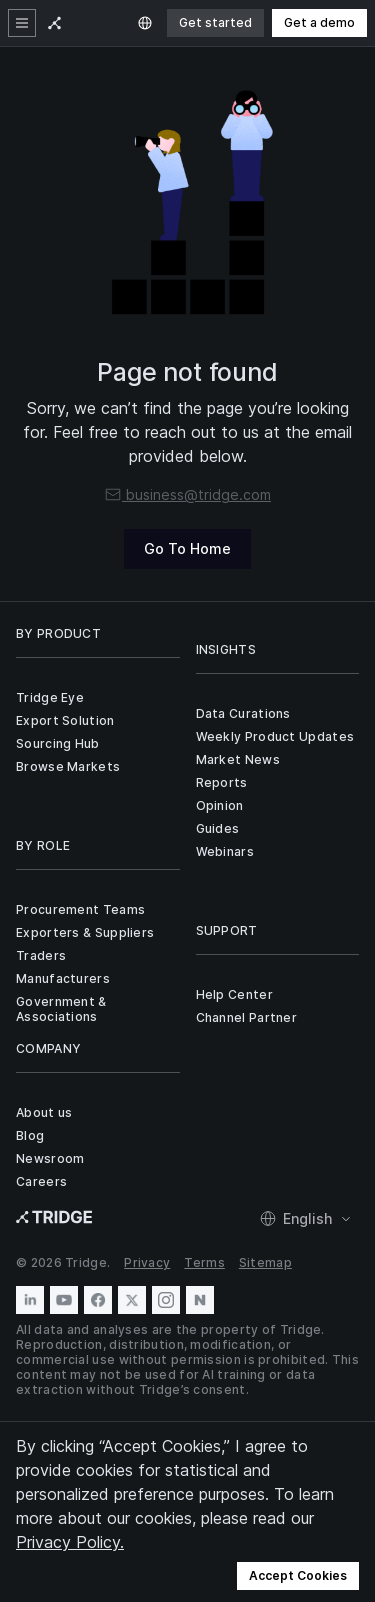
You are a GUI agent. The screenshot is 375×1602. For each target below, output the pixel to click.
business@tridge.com (187, 494)
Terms (204, 1262)
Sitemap (265, 1262)
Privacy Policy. (70, 1542)
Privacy (147, 1262)
